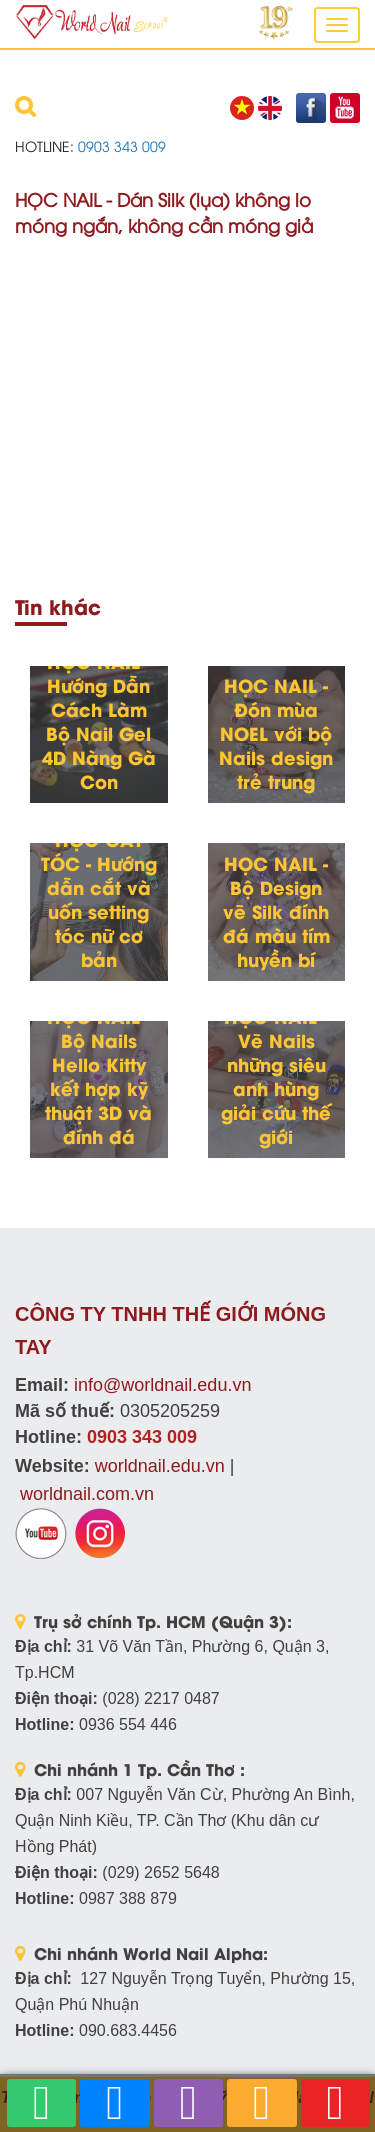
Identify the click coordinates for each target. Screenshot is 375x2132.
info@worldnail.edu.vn (162, 1385)
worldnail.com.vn (87, 1494)
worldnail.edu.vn (160, 1466)
